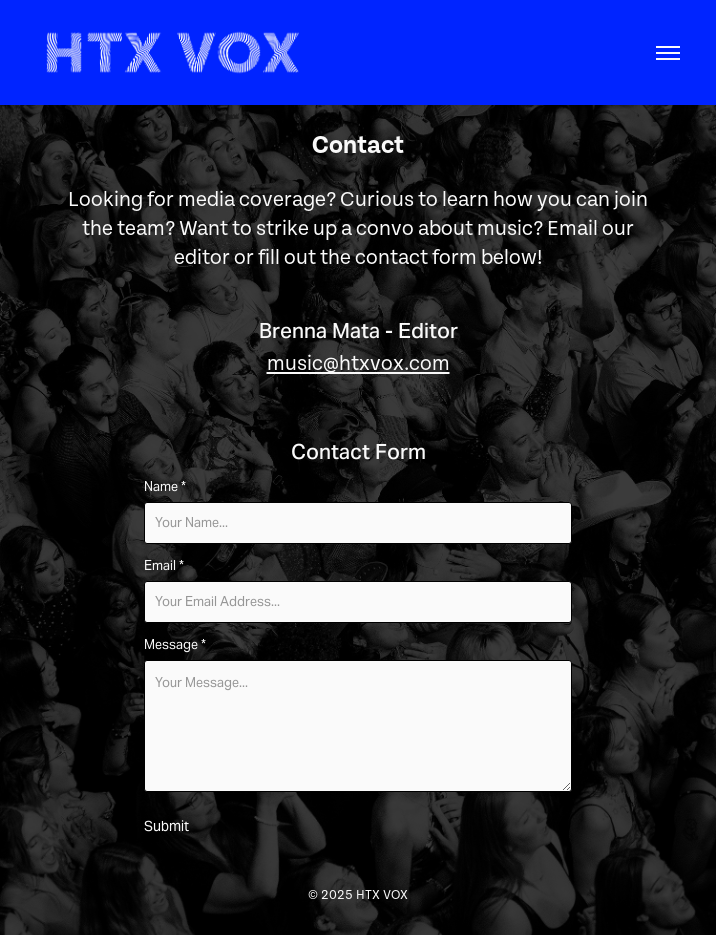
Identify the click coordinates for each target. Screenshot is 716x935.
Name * (165, 487)
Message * (175, 645)
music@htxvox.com (358, 363)
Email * (164, 566)
